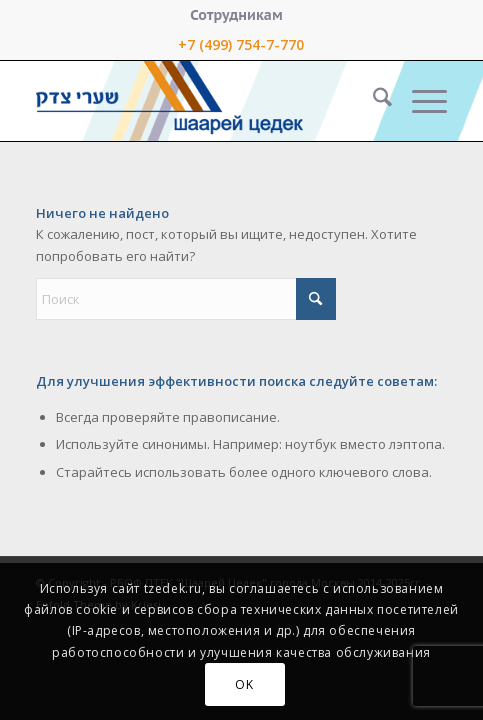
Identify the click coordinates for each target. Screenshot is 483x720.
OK (244, 684)
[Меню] (419, 101)
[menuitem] (236, 15)
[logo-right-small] (200, 101)
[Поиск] (372, 101)
